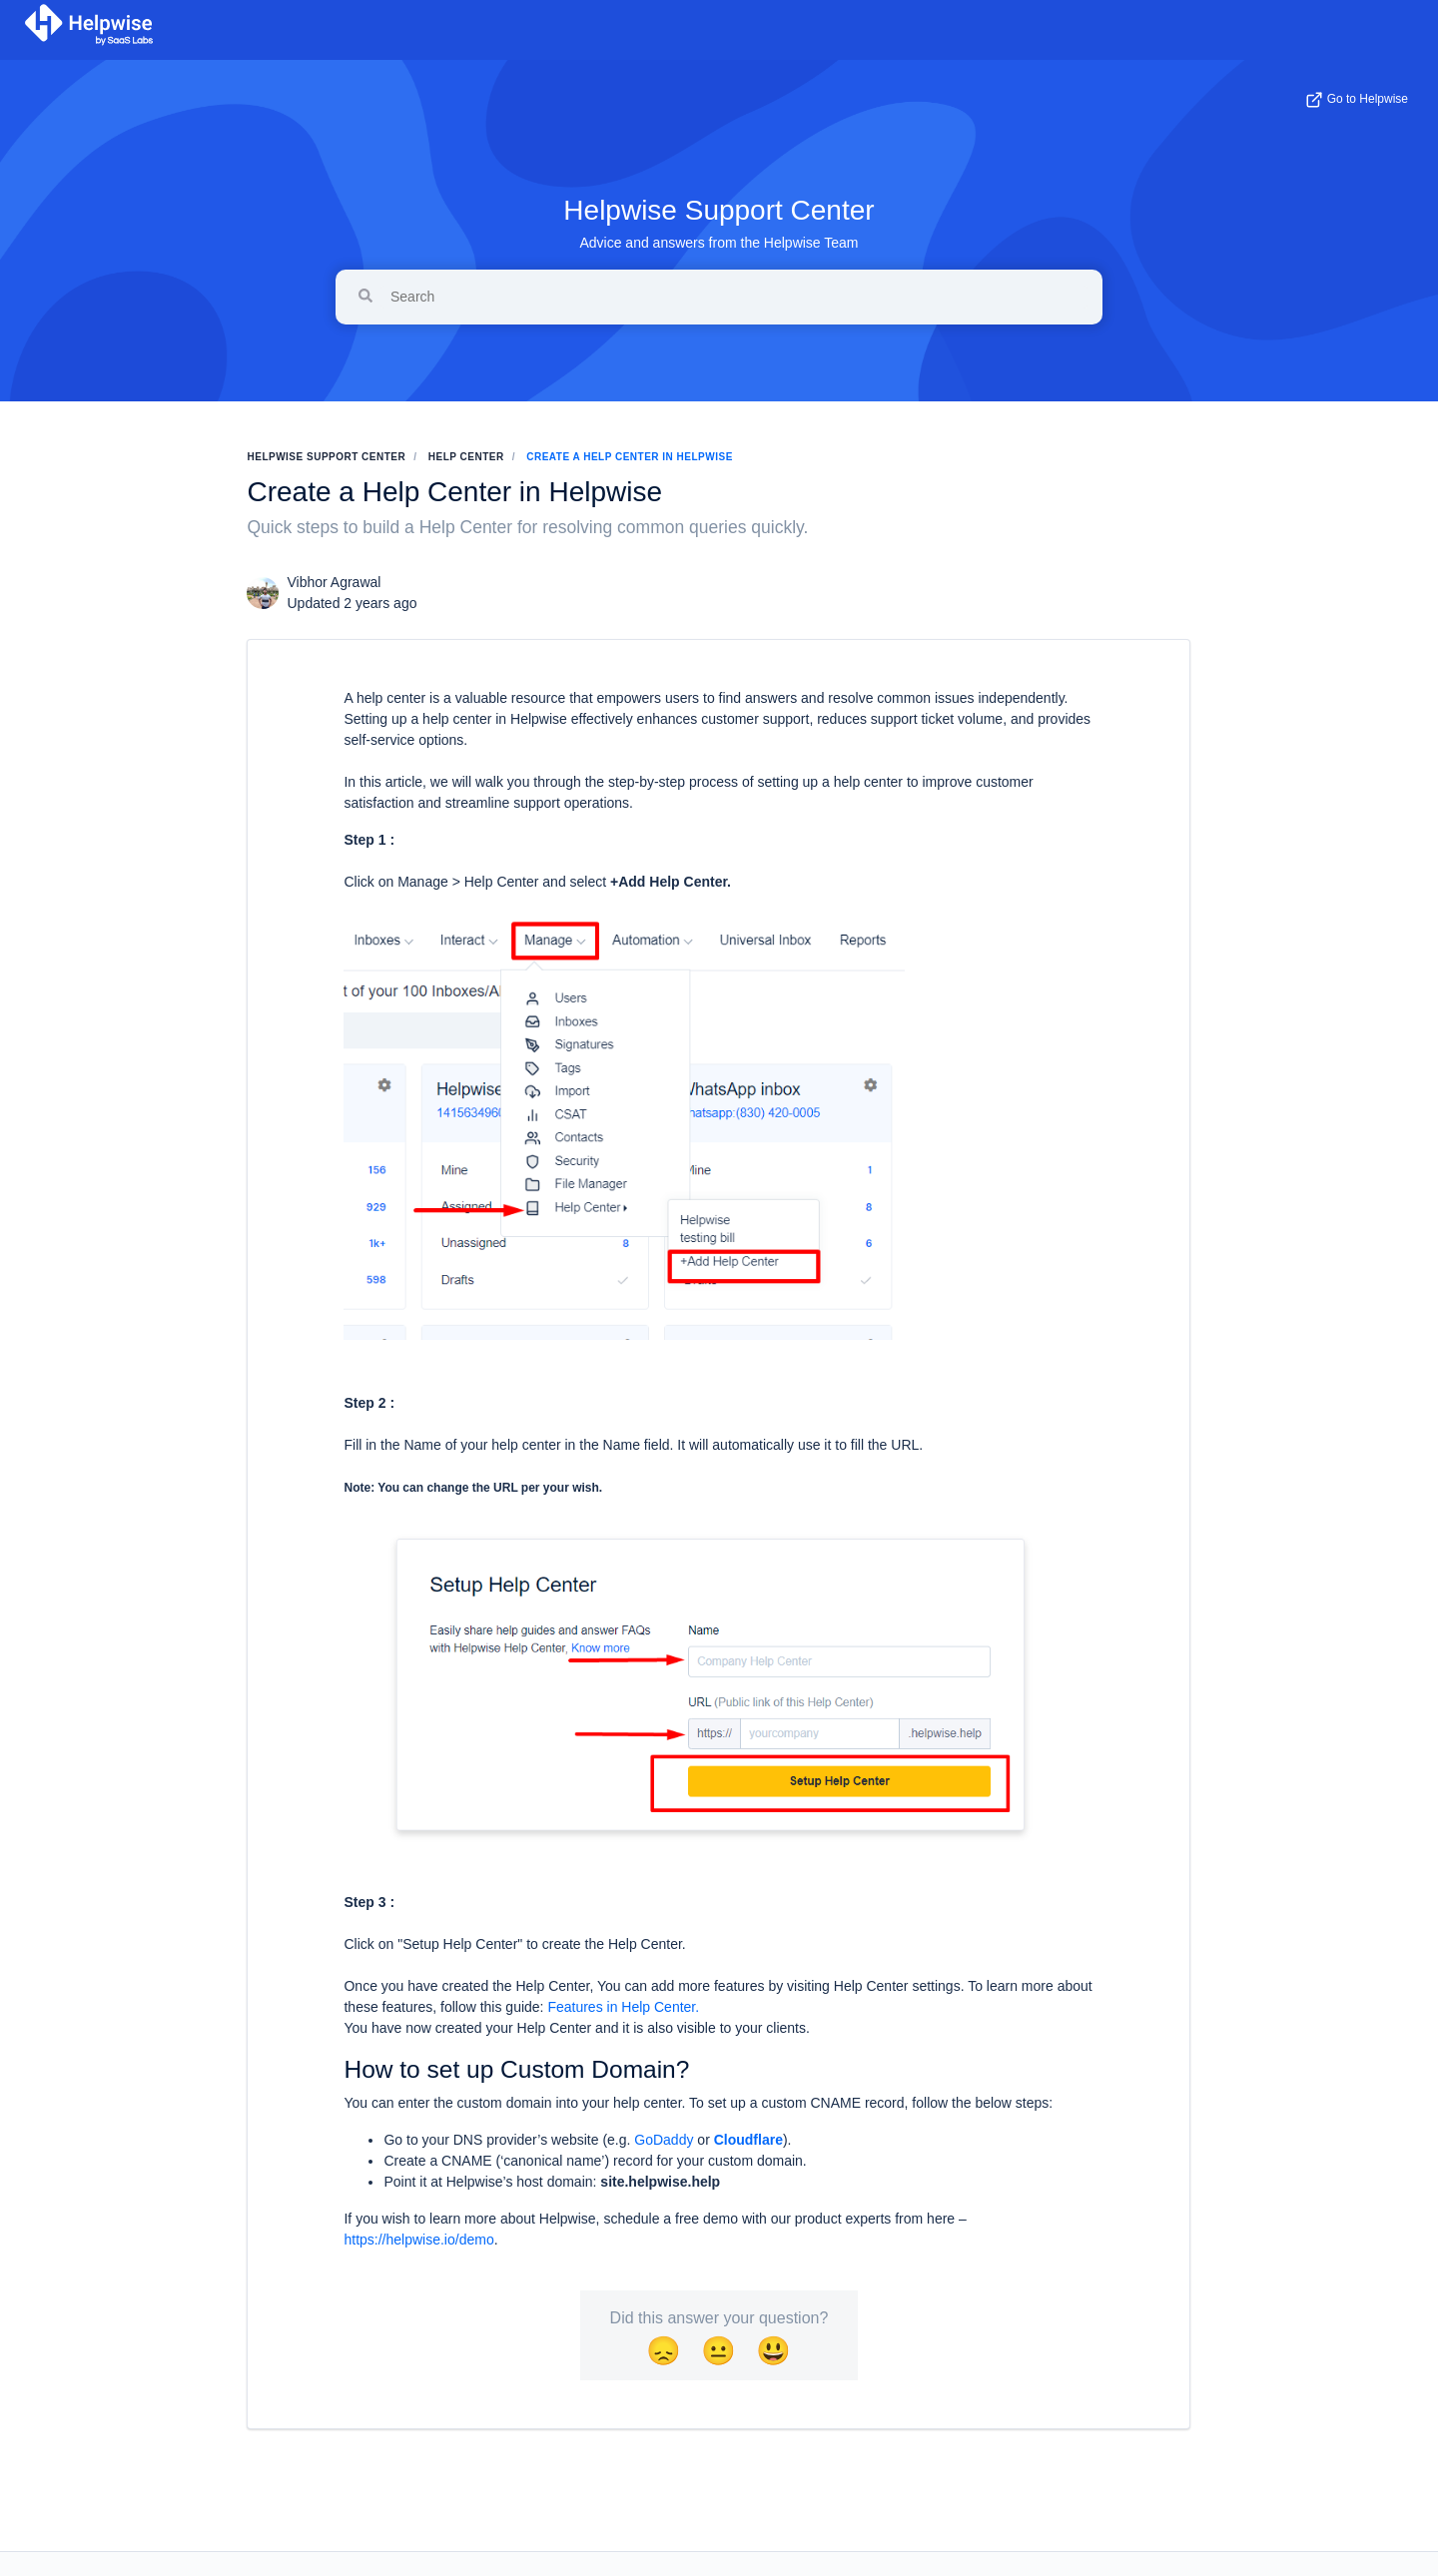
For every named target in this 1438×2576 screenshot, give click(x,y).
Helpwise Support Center (718, 210)
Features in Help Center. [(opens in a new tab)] (623, 2007)
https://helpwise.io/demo (418, 2240)
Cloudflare (748, 2140)
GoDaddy (663, 2140)
